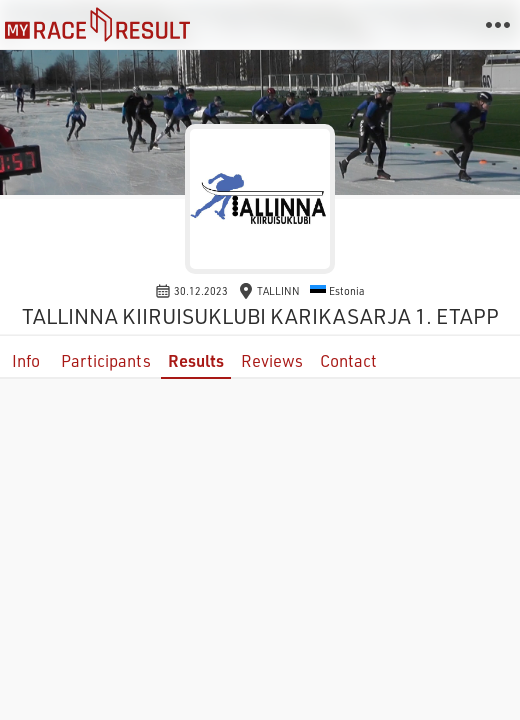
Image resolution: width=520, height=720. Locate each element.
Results (196, 360)
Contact (348, 360)
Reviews (272, 360)
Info (26, 360)
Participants (106, 360)
